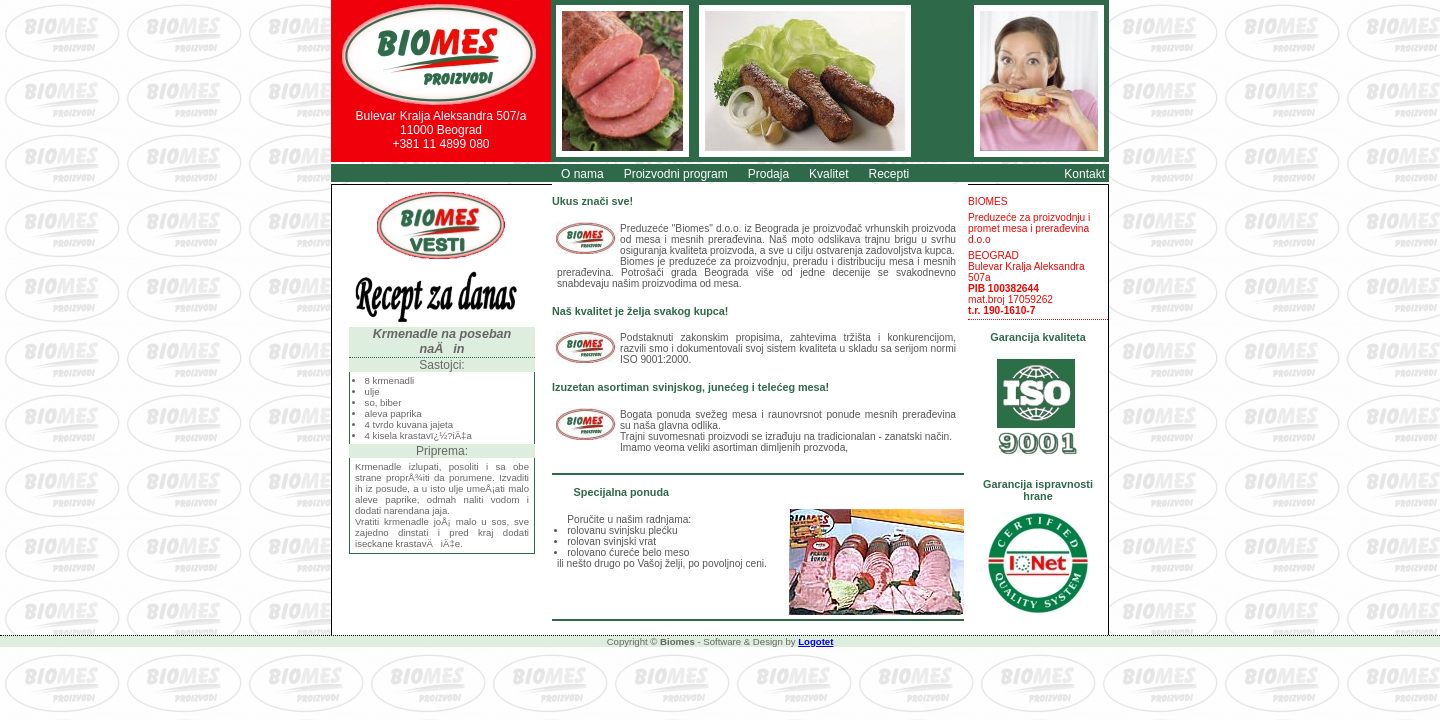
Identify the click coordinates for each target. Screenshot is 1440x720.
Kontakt (1084, 174)
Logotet (815, 641)
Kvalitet (828, 174)
